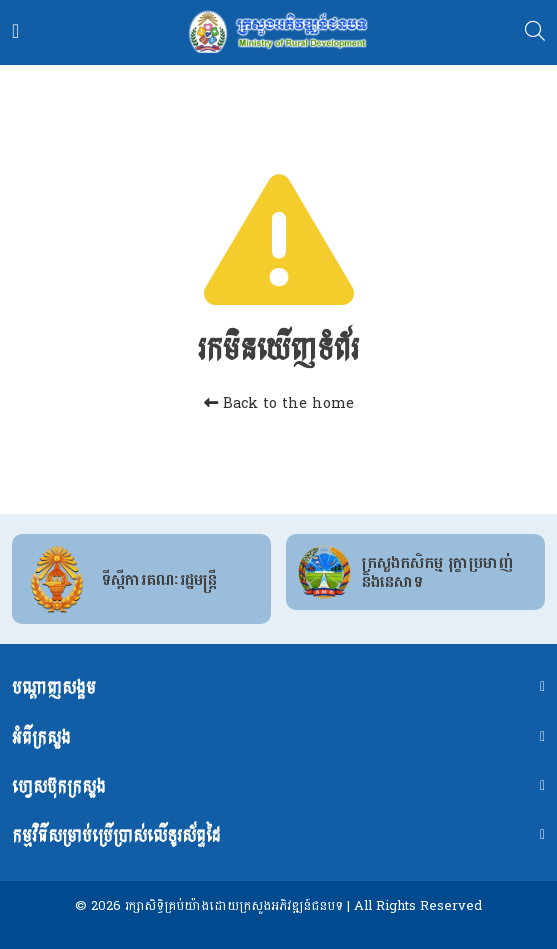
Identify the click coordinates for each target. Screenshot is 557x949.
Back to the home (279, 403)
